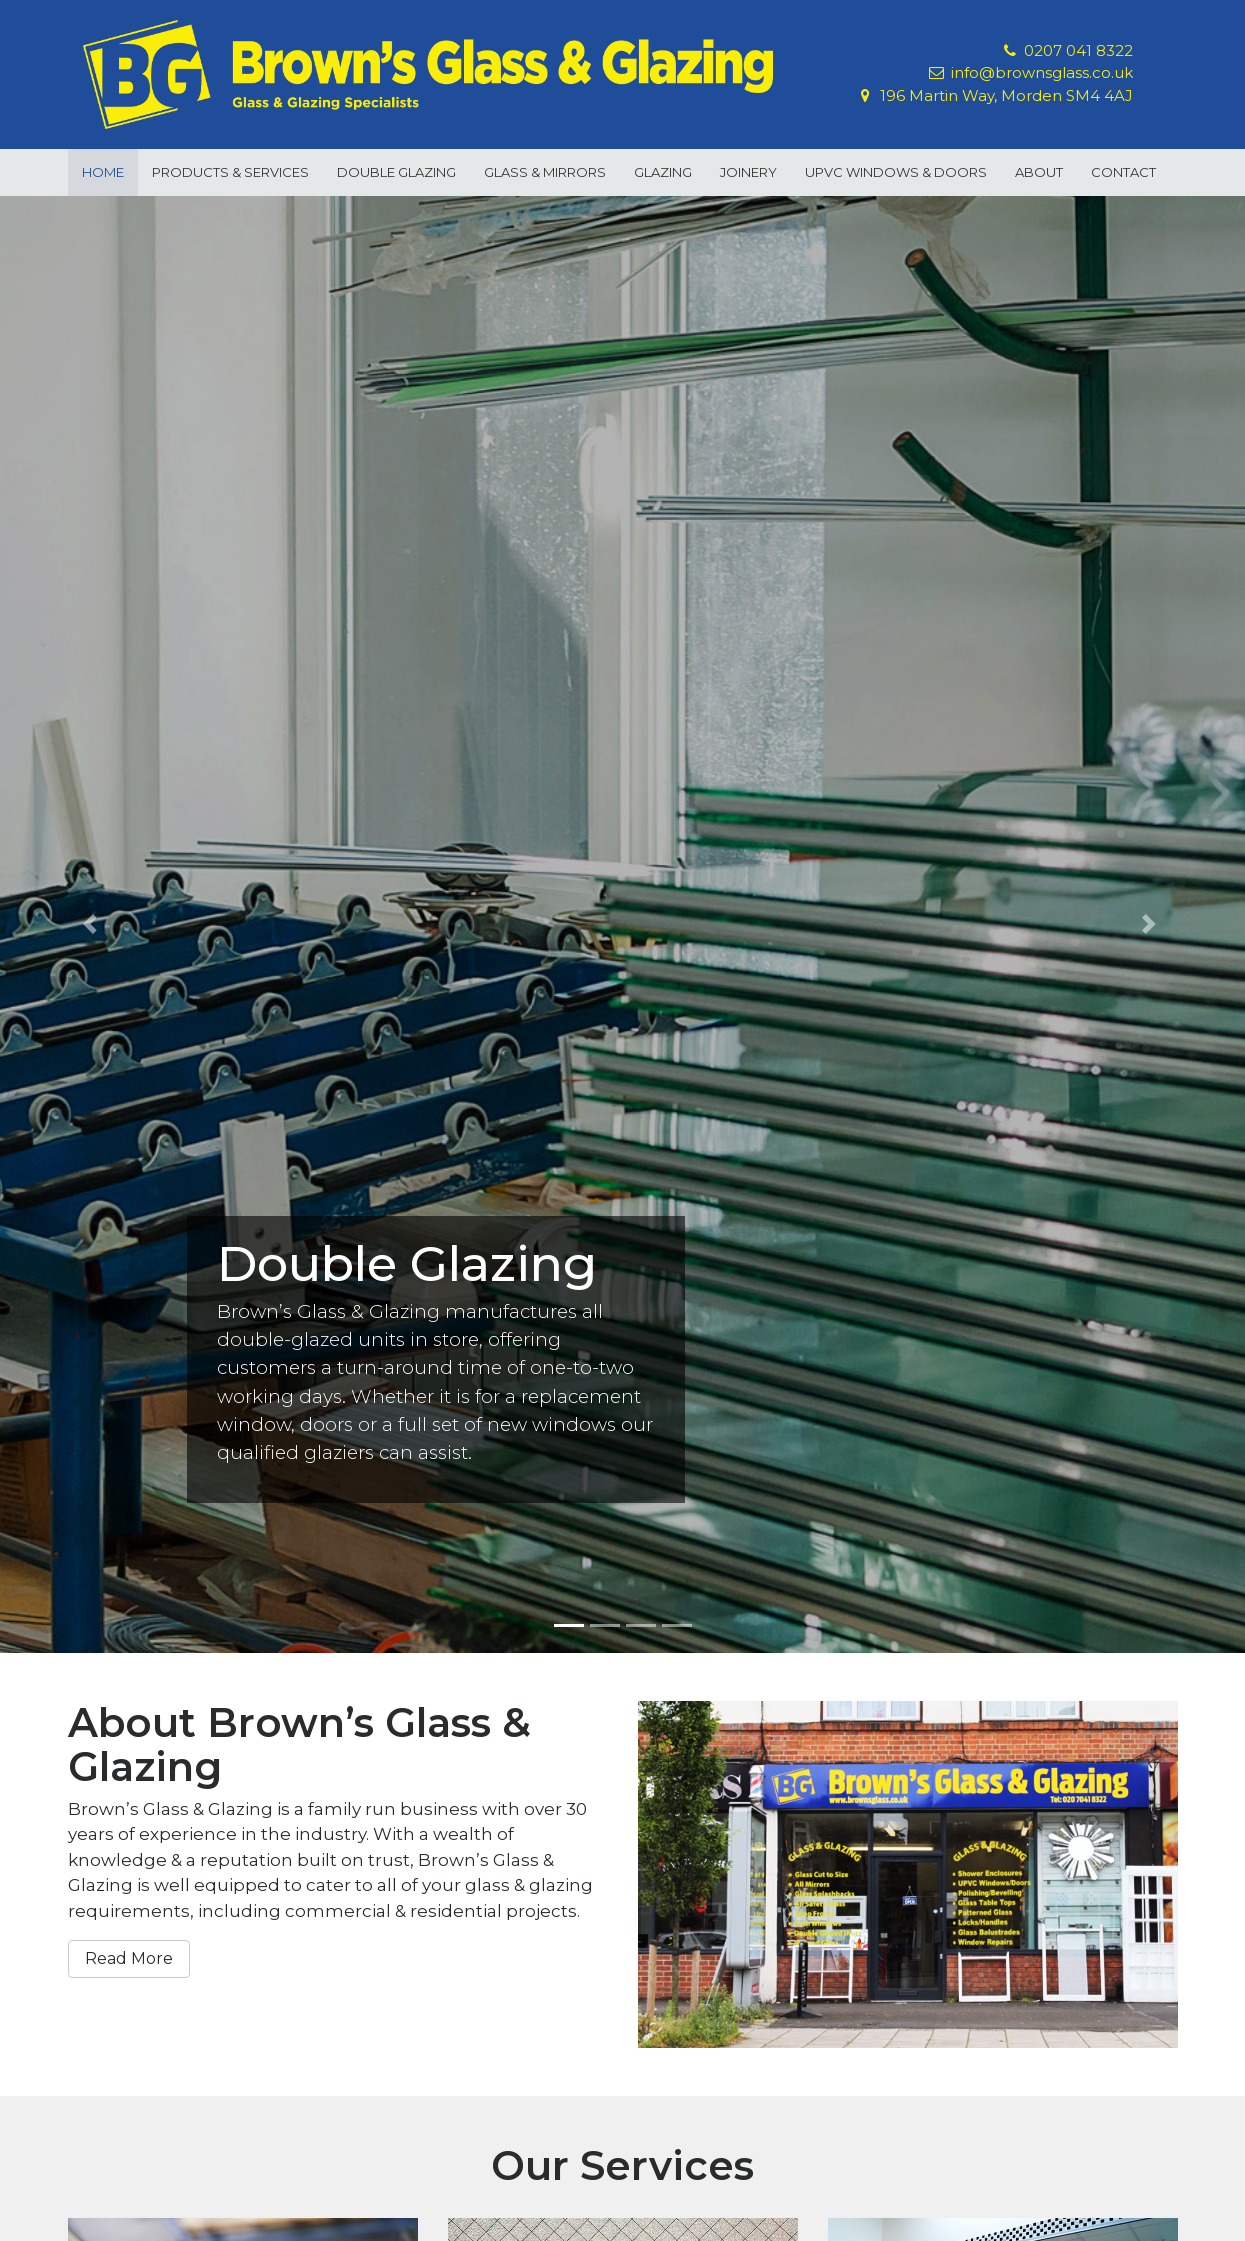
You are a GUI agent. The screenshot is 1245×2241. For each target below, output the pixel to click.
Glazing (663, 172)
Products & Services (230, 172)
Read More (129, 1958)
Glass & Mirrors (545, 172)
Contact (1123, 172)
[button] (93, 924)
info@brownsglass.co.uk (1042, 73)
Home (103, 172)
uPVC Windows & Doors (896, 172)
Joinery (748, 172)
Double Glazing (396, 172)
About (1039, 172)
